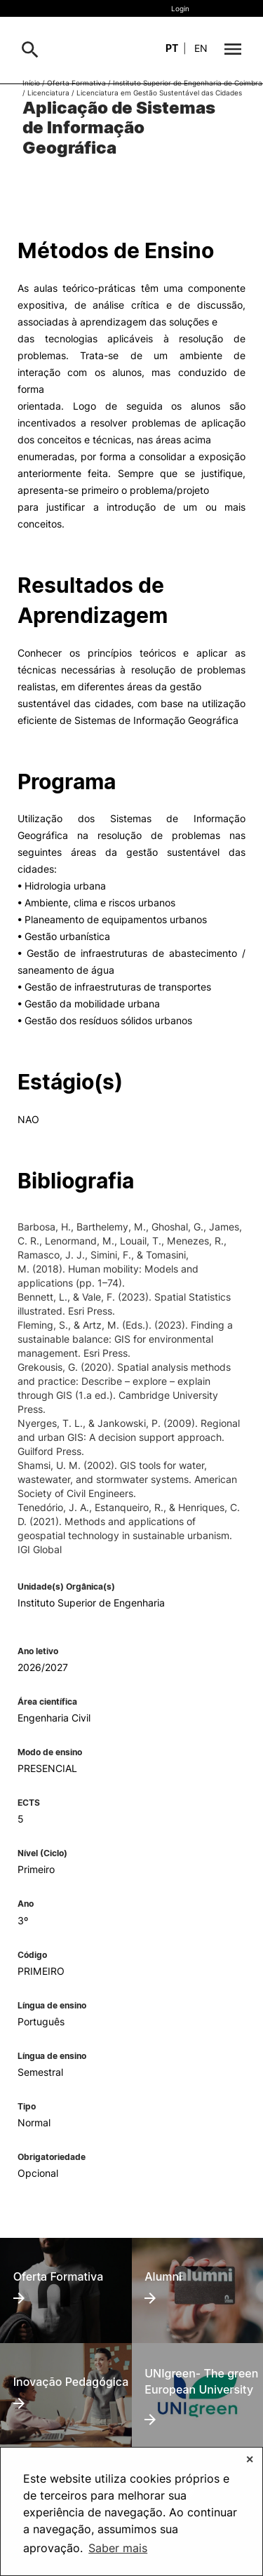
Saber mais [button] (117, 2548)
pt (172, 48)
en (201, 48)
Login (180, 8)
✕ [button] (249, 2459)
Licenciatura (48, 92)
